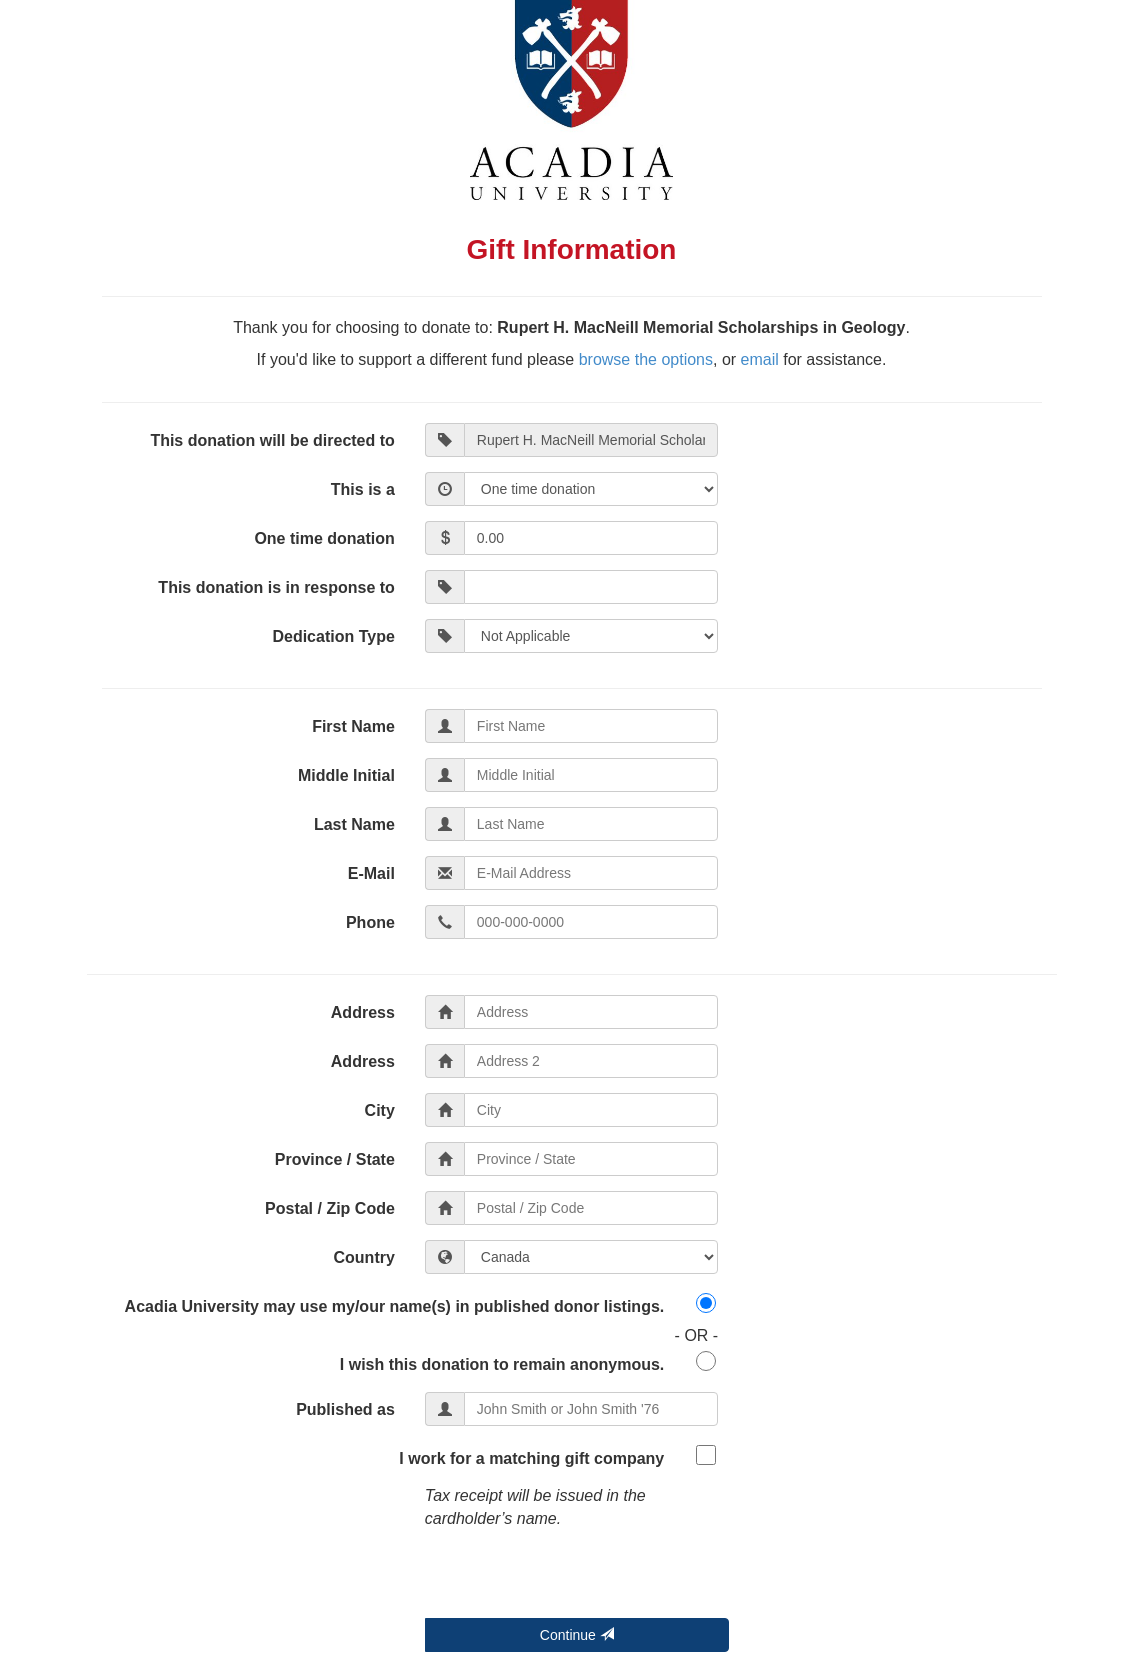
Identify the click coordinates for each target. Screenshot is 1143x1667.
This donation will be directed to (272, 440)
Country (364, 1257)
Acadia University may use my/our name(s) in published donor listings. (395, 1306)
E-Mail (371, 873)
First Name (353, 726)
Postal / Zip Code (330, 1208)
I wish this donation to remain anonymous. (502, 1364)
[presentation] (577, 1579)
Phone (370, 922)
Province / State (335, 1159)
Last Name (354, 824)
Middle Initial (346, 775)
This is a (363, 489)
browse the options (646, 359)
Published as (345, 1409)
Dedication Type (333, 636)
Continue (577, 1635)
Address (363, 1012)
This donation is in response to (276, 587)
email (760, 359)
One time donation (324, 538)
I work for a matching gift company (531, 1458)
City (380, 1110)
